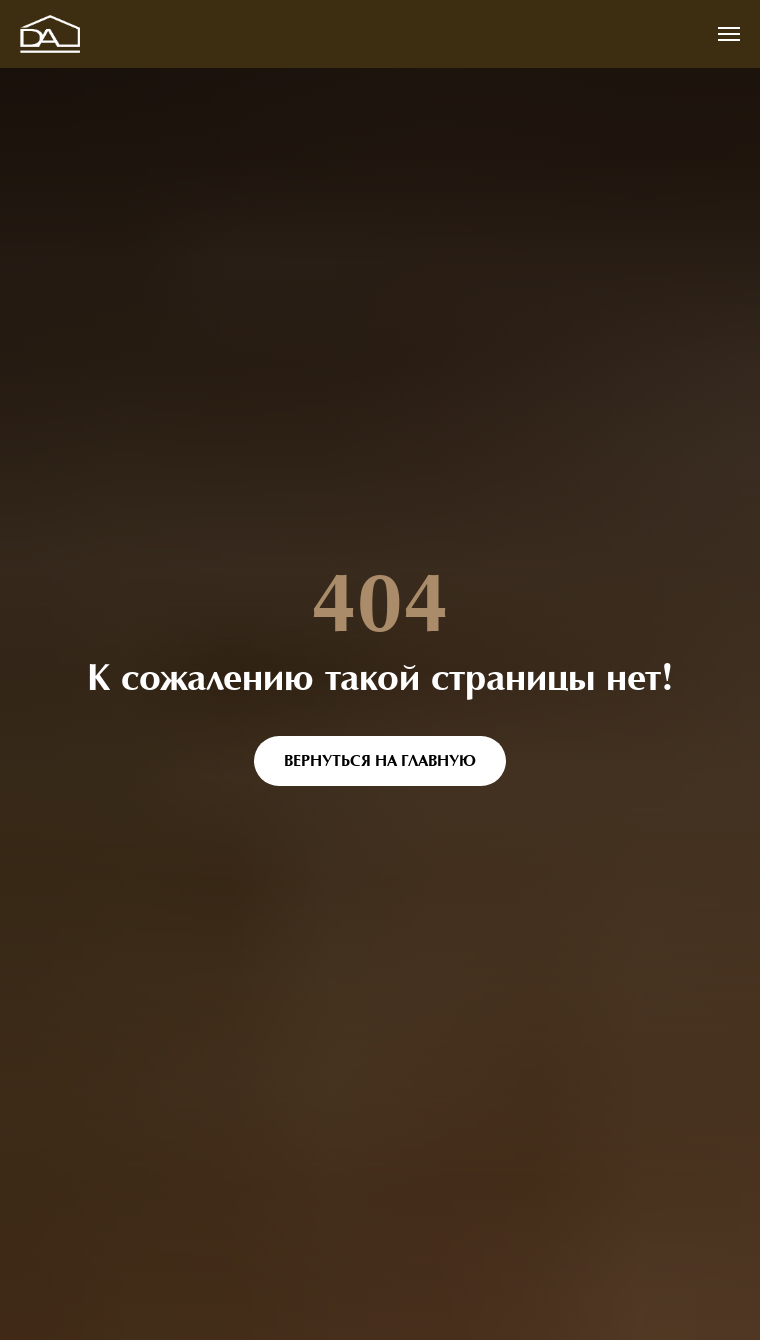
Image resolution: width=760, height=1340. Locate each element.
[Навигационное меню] (729, 34)
